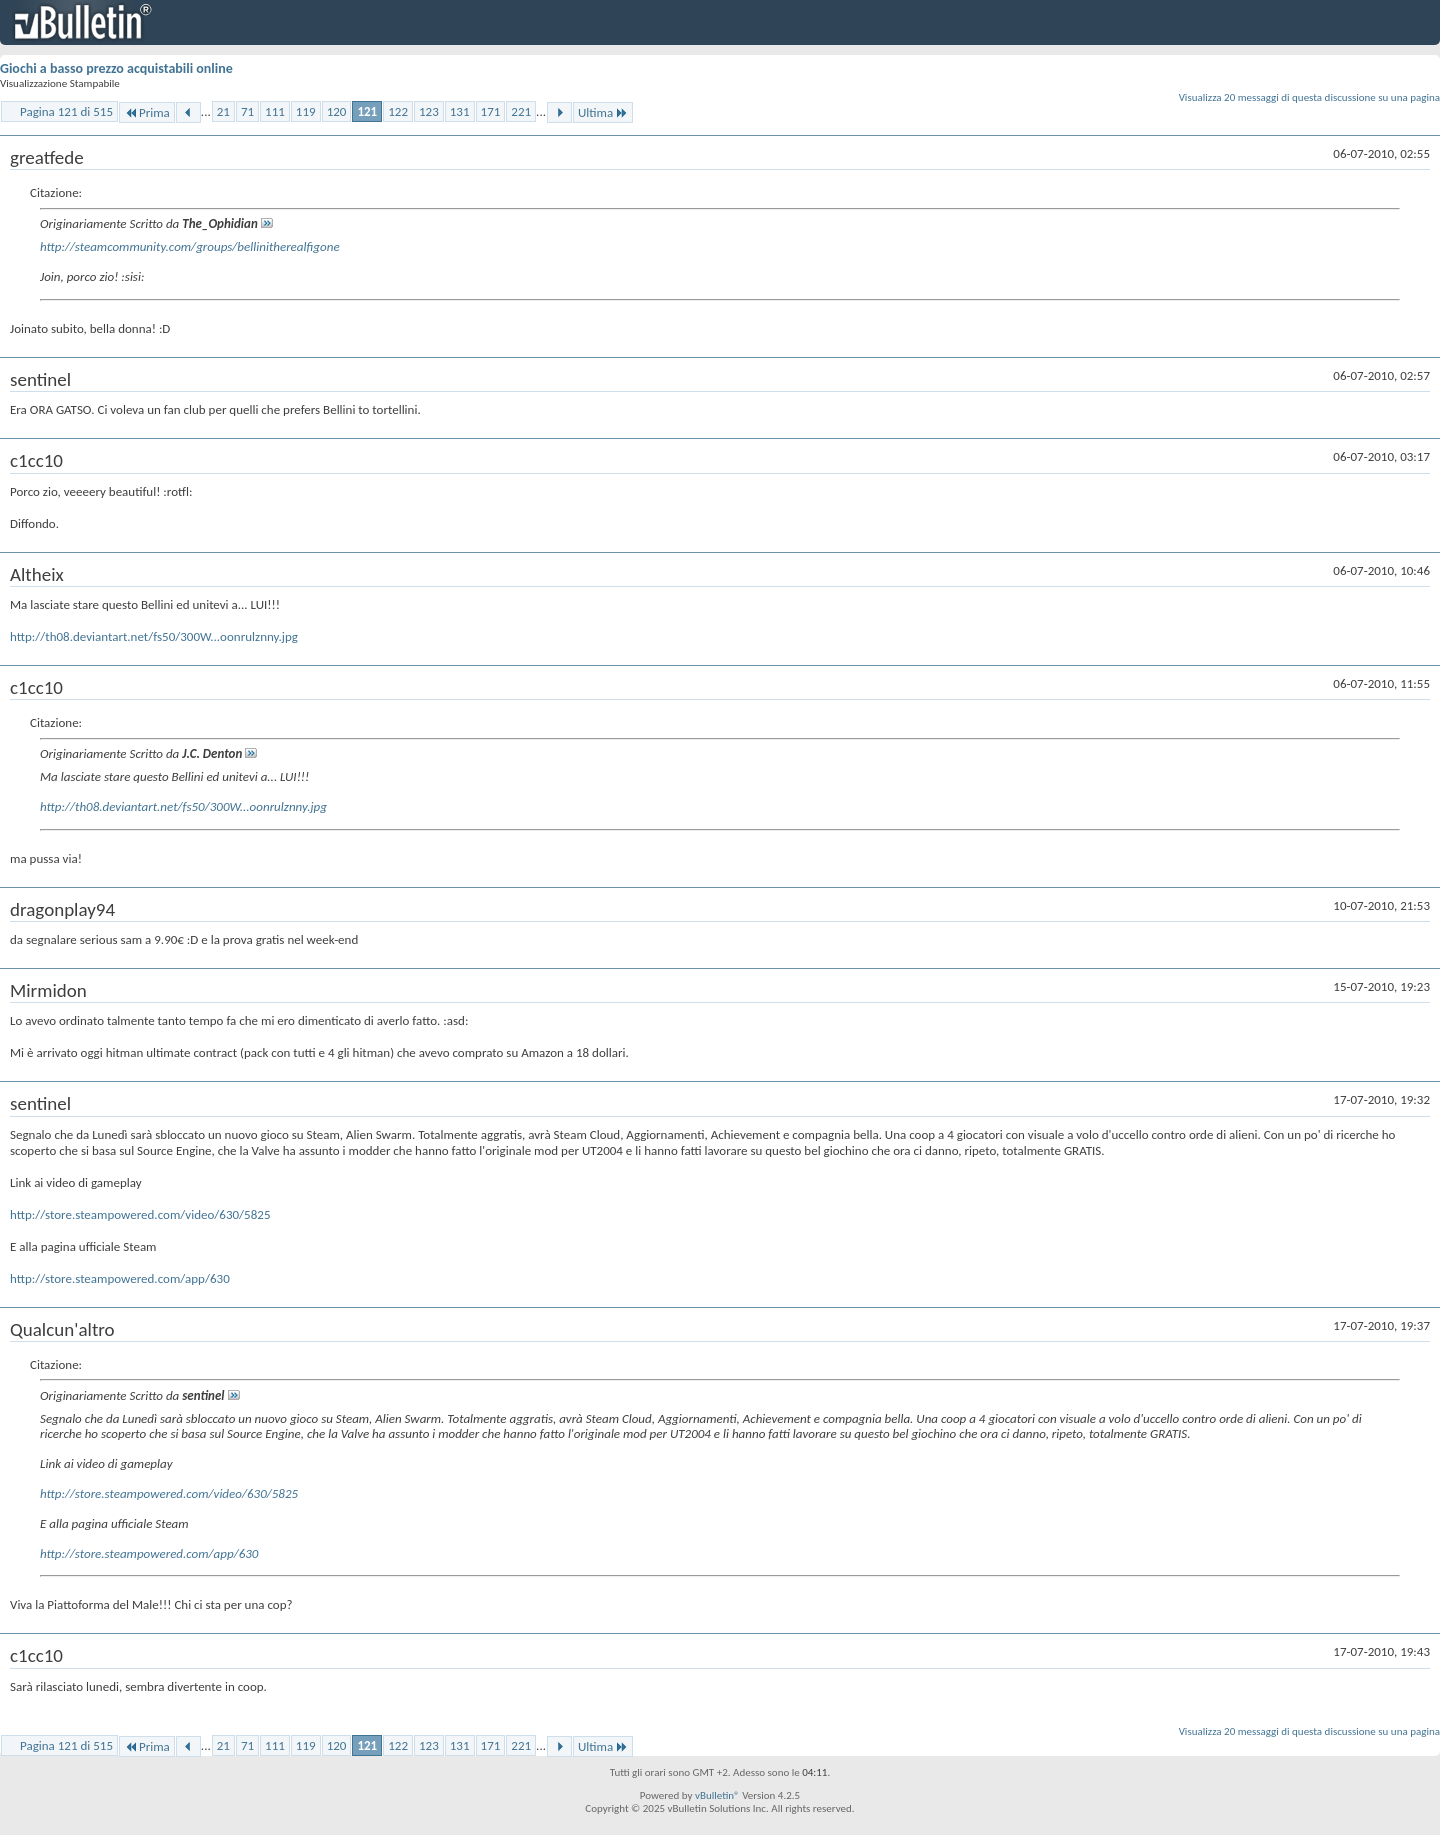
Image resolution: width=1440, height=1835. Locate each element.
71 (247, 111)
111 (275, 111)
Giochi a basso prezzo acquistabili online (116, 68)
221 (521, 111)
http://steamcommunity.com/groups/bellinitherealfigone (190, 246)
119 (306, 111)
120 (337, 111)
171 (491, 111)
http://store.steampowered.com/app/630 (120, 1278)
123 (429, 111)
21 (223, 111)
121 (367, 111)
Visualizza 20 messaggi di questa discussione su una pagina (1309, 97)
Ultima (603, 112)
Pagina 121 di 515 (66, 111)
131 (460, 111)
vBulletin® (717, 1795)
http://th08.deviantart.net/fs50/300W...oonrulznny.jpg (154, 636)
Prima (147, 112)
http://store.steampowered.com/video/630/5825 (140, 1214)
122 (398, 111)
